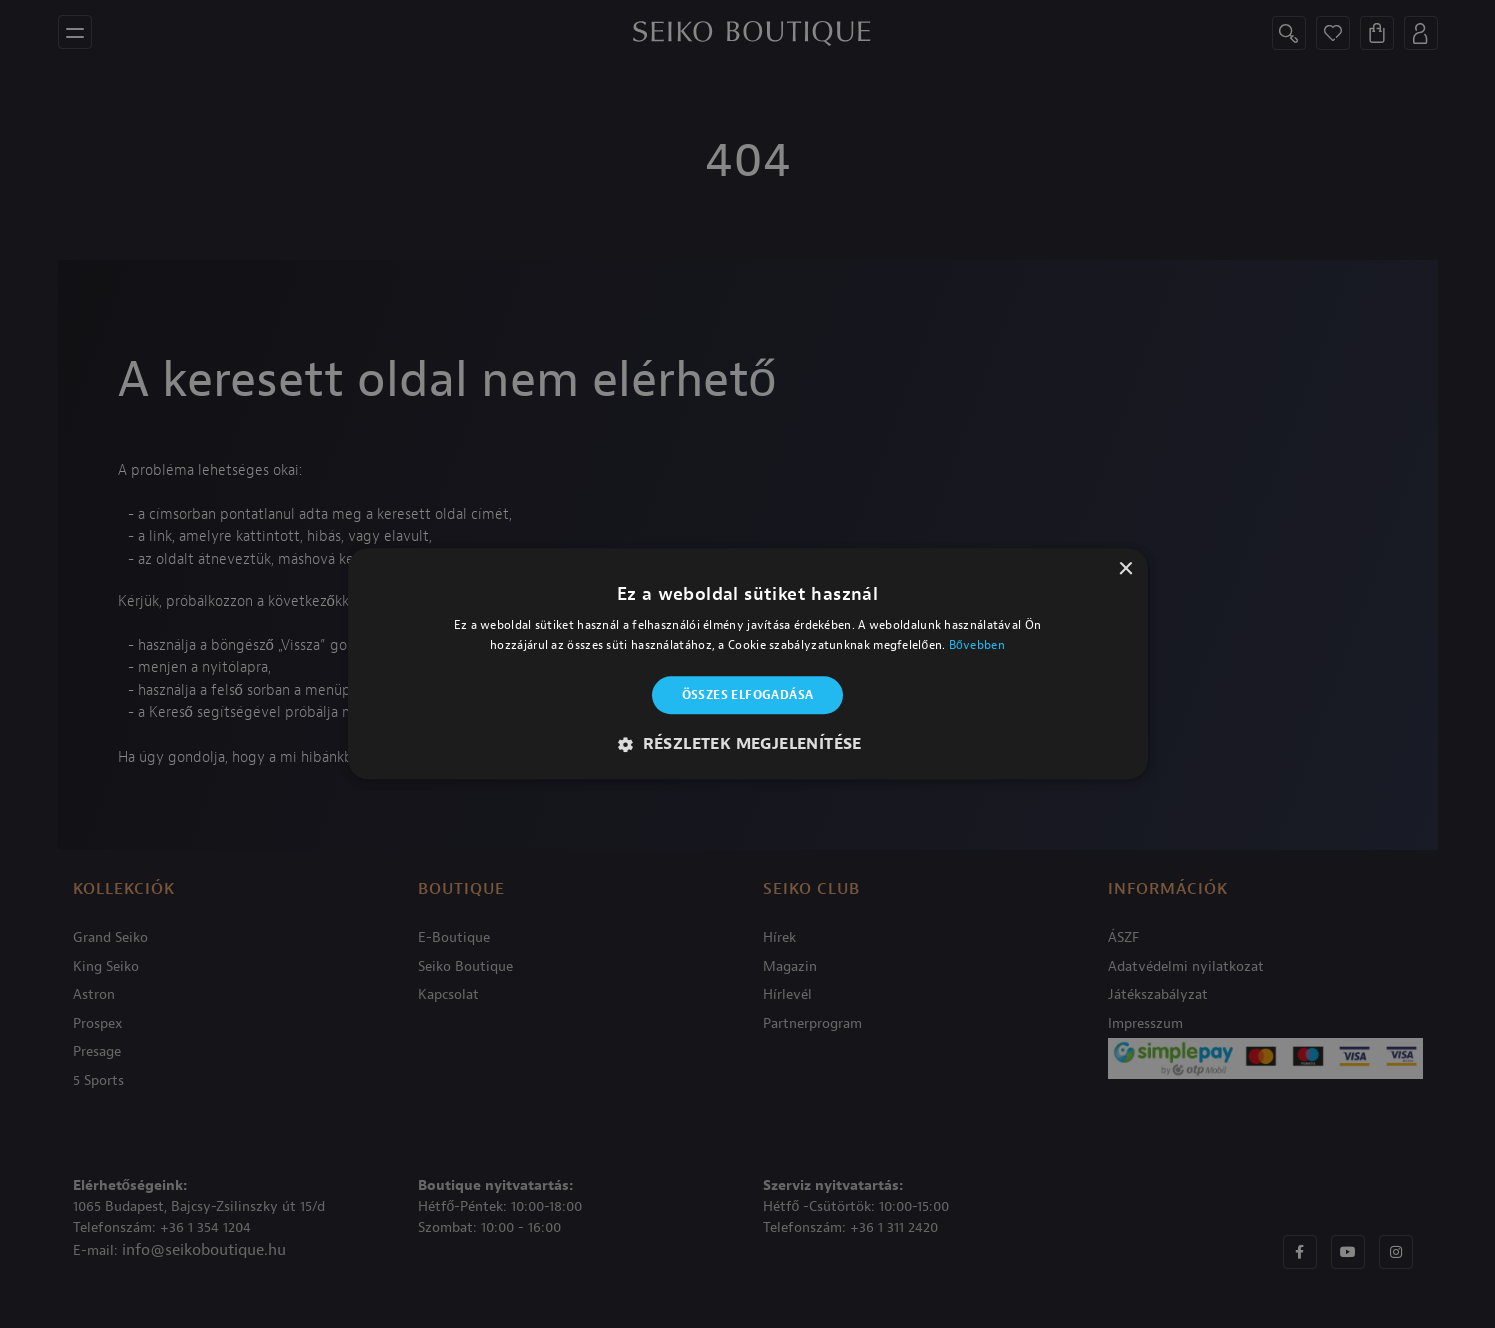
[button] (747, 745)
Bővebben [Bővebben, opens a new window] (977, 646)
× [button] (1125, 569)
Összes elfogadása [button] (748, 695)
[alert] (747, 664)
